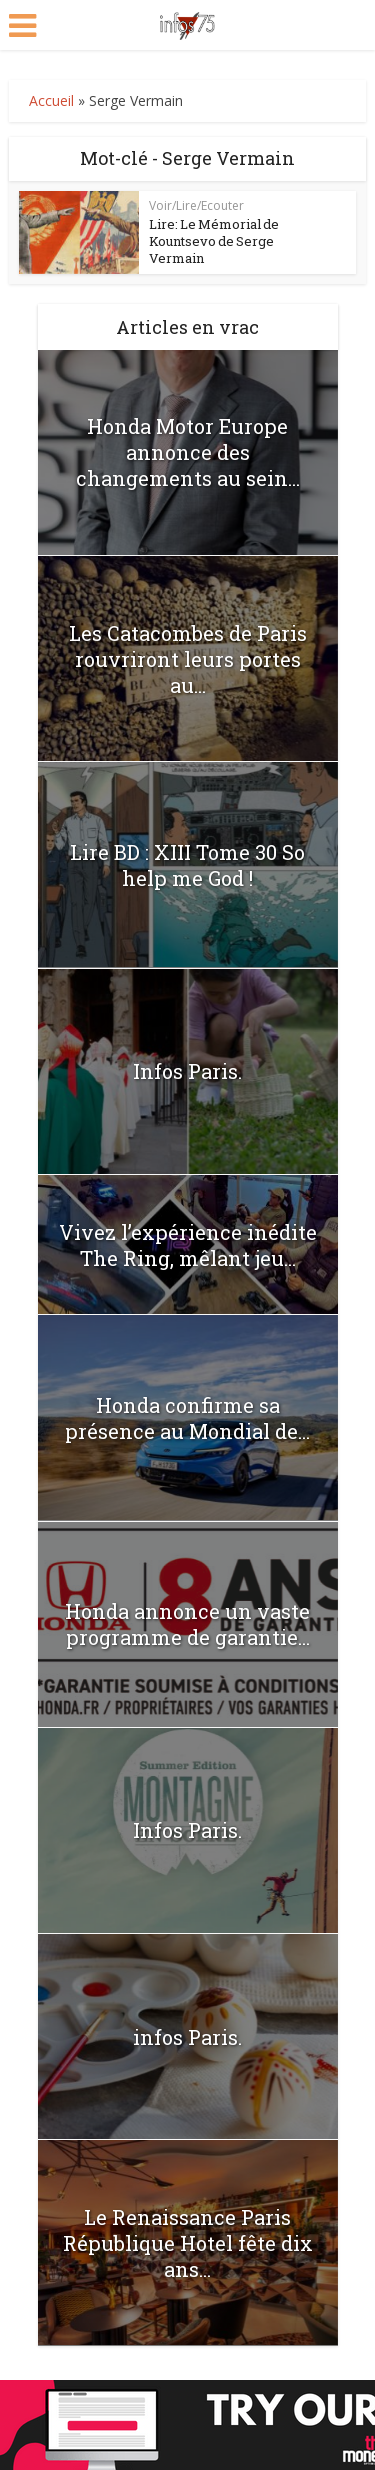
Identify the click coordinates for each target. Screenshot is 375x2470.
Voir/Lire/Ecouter (196, 205)
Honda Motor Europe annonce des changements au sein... (188, 452)
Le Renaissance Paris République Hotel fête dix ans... (188, 2243)
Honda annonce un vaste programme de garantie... (187, 1624)
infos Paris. (187, 2037)
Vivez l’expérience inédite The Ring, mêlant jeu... (188, 1245)
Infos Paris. (187, 1071)
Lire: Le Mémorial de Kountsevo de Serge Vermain (214, 241)
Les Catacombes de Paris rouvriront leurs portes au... (188, 659)
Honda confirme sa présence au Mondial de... (187, 1418)
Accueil (51, 100)
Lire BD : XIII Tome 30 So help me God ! (187, 865)
